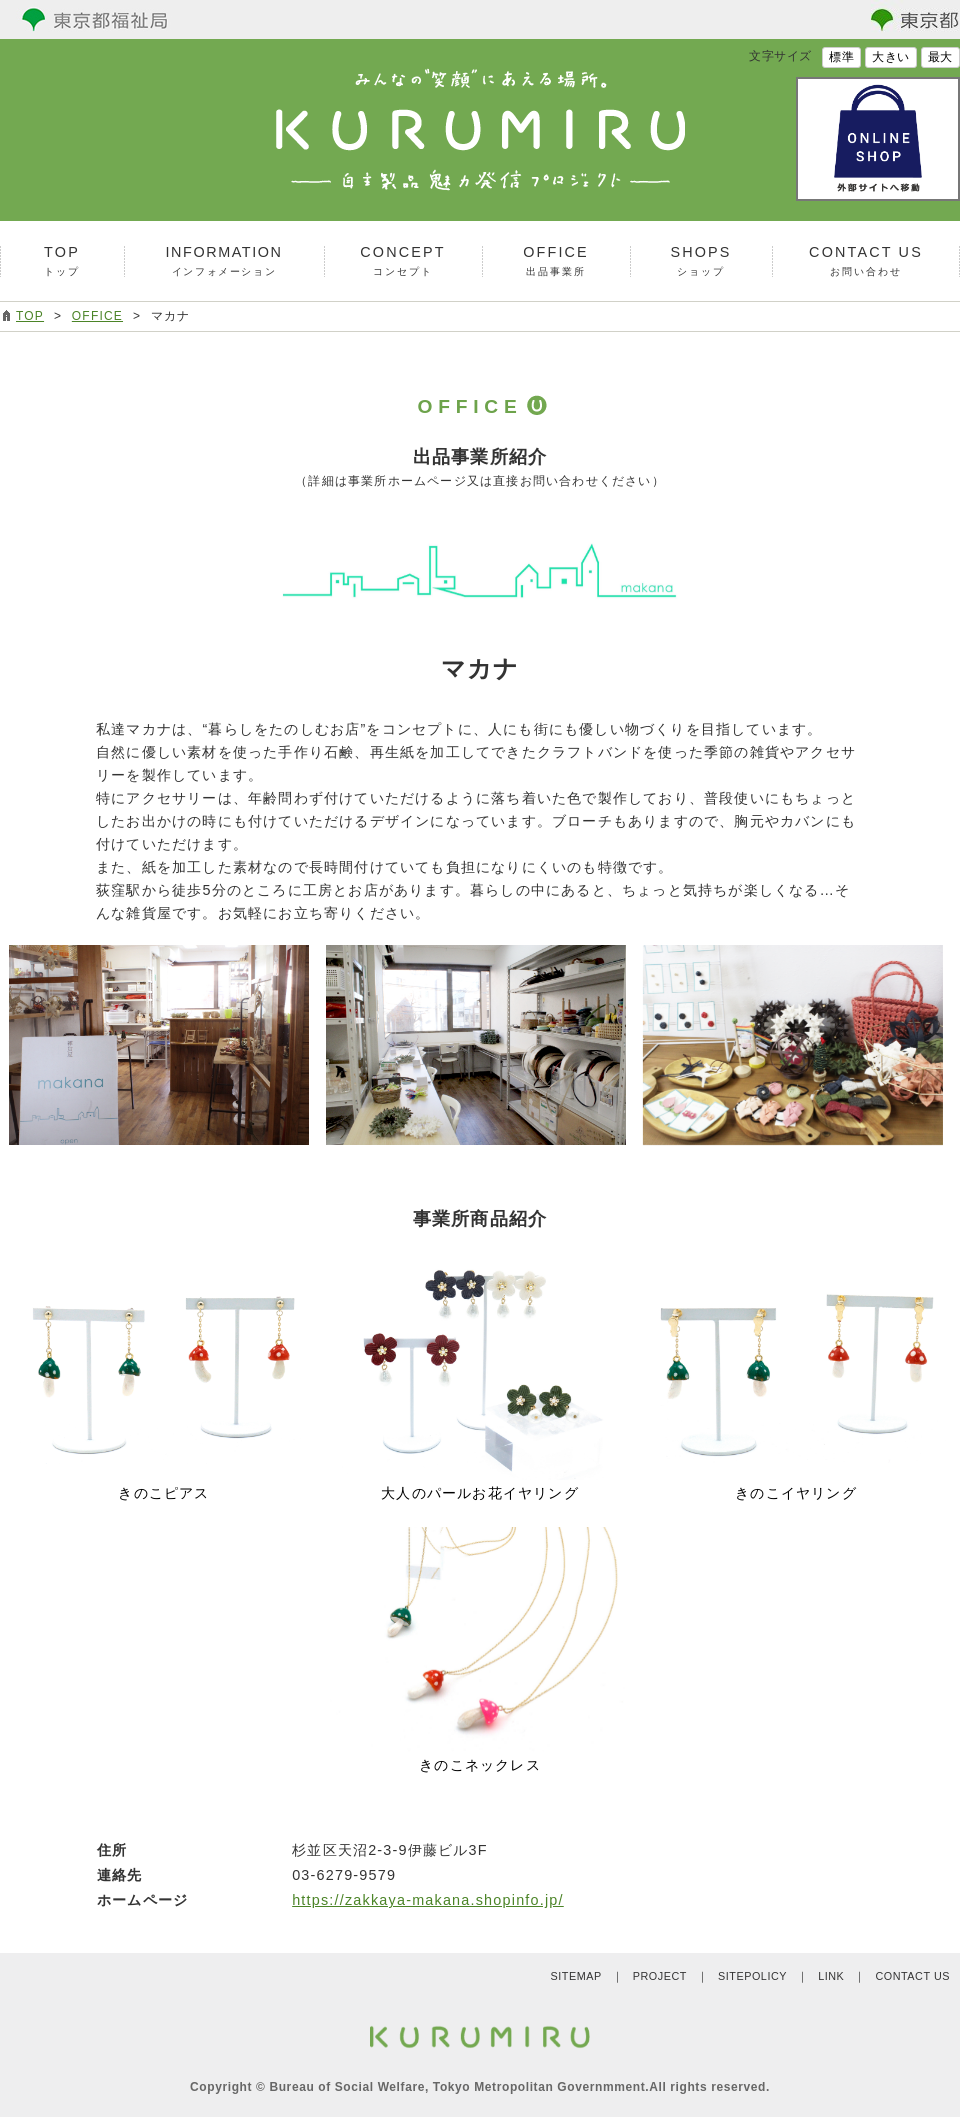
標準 (841, 57)
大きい (891, 57)
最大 (940, 57)
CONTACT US (912, 1976)
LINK (831, 1976)
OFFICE (97, 316)
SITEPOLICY (752, 1976)
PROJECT (660, 1976)
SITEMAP (575, 1976)
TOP (30, 316)
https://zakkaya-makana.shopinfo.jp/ (428, 1900)
